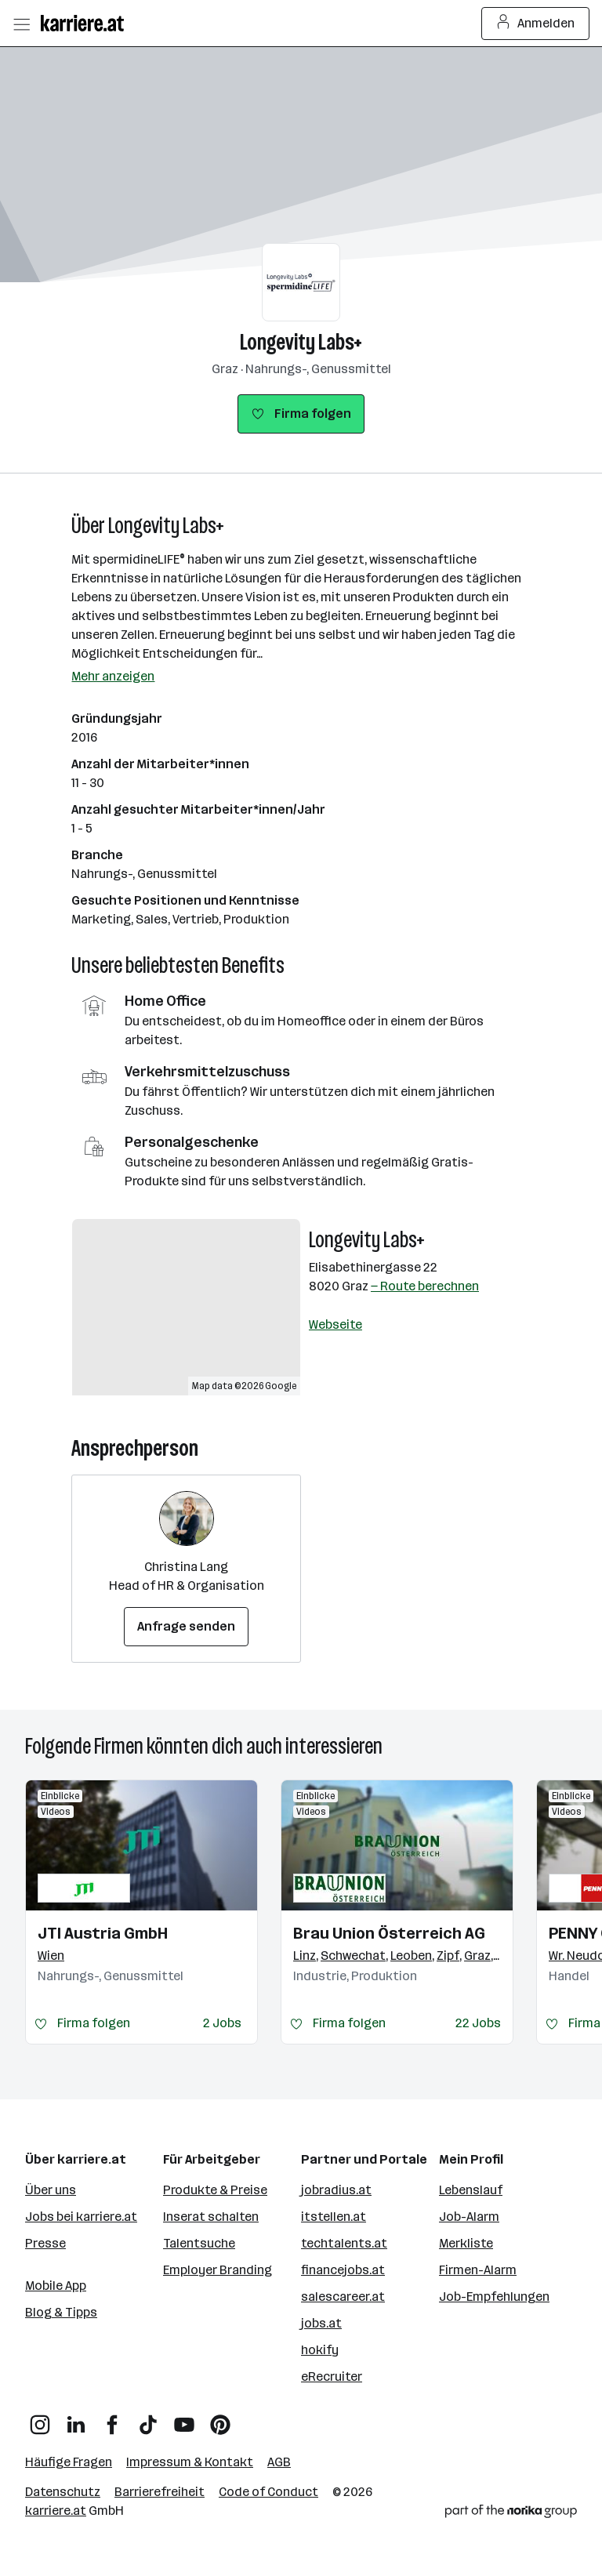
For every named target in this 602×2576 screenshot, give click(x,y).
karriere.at (55, 2510)
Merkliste (466, 2243)
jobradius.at (336, 2189)
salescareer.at (343, 2296)
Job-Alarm (469, 2216)
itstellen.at (333, 2216)
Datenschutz (62, 2491)
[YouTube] (184, 2418)
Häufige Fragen (68, 2461)
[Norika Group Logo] (511, 2514)
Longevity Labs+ (301, 342)
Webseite (335, 1324)
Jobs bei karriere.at (81, 2216)
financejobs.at (343, 2269)
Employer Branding (217, 2269)
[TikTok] (148, 2418)
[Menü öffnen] (21, 23)
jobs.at (321, 2323)
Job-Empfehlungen (494, 2296)
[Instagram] (40, 2418)
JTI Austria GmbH (103, 1933)
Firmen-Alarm (478, 2269)
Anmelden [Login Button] (536, 23)
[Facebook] (112, 2418)
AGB (279, 2461)
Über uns (50, 2189)
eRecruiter (331, 2376)
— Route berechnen (425, 1286)
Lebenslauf (470, 2189)
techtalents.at (344, 2243)
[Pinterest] (220, 2418)
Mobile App (55, 2285)
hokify (320, 2349)
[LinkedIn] (76, 2418)
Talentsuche (199, 2243)
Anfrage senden (186, 1626)
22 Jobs (478, 2022)
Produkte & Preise (215, 2189)
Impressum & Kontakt (189, 2461)
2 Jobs (222, 2022)
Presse (45, 2243)
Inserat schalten (211, 2216)
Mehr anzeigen (112, 676)
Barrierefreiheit (159, 2491)
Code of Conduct (268, 2491)
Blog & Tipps (61, 2312)
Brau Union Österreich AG (389, 1933)
